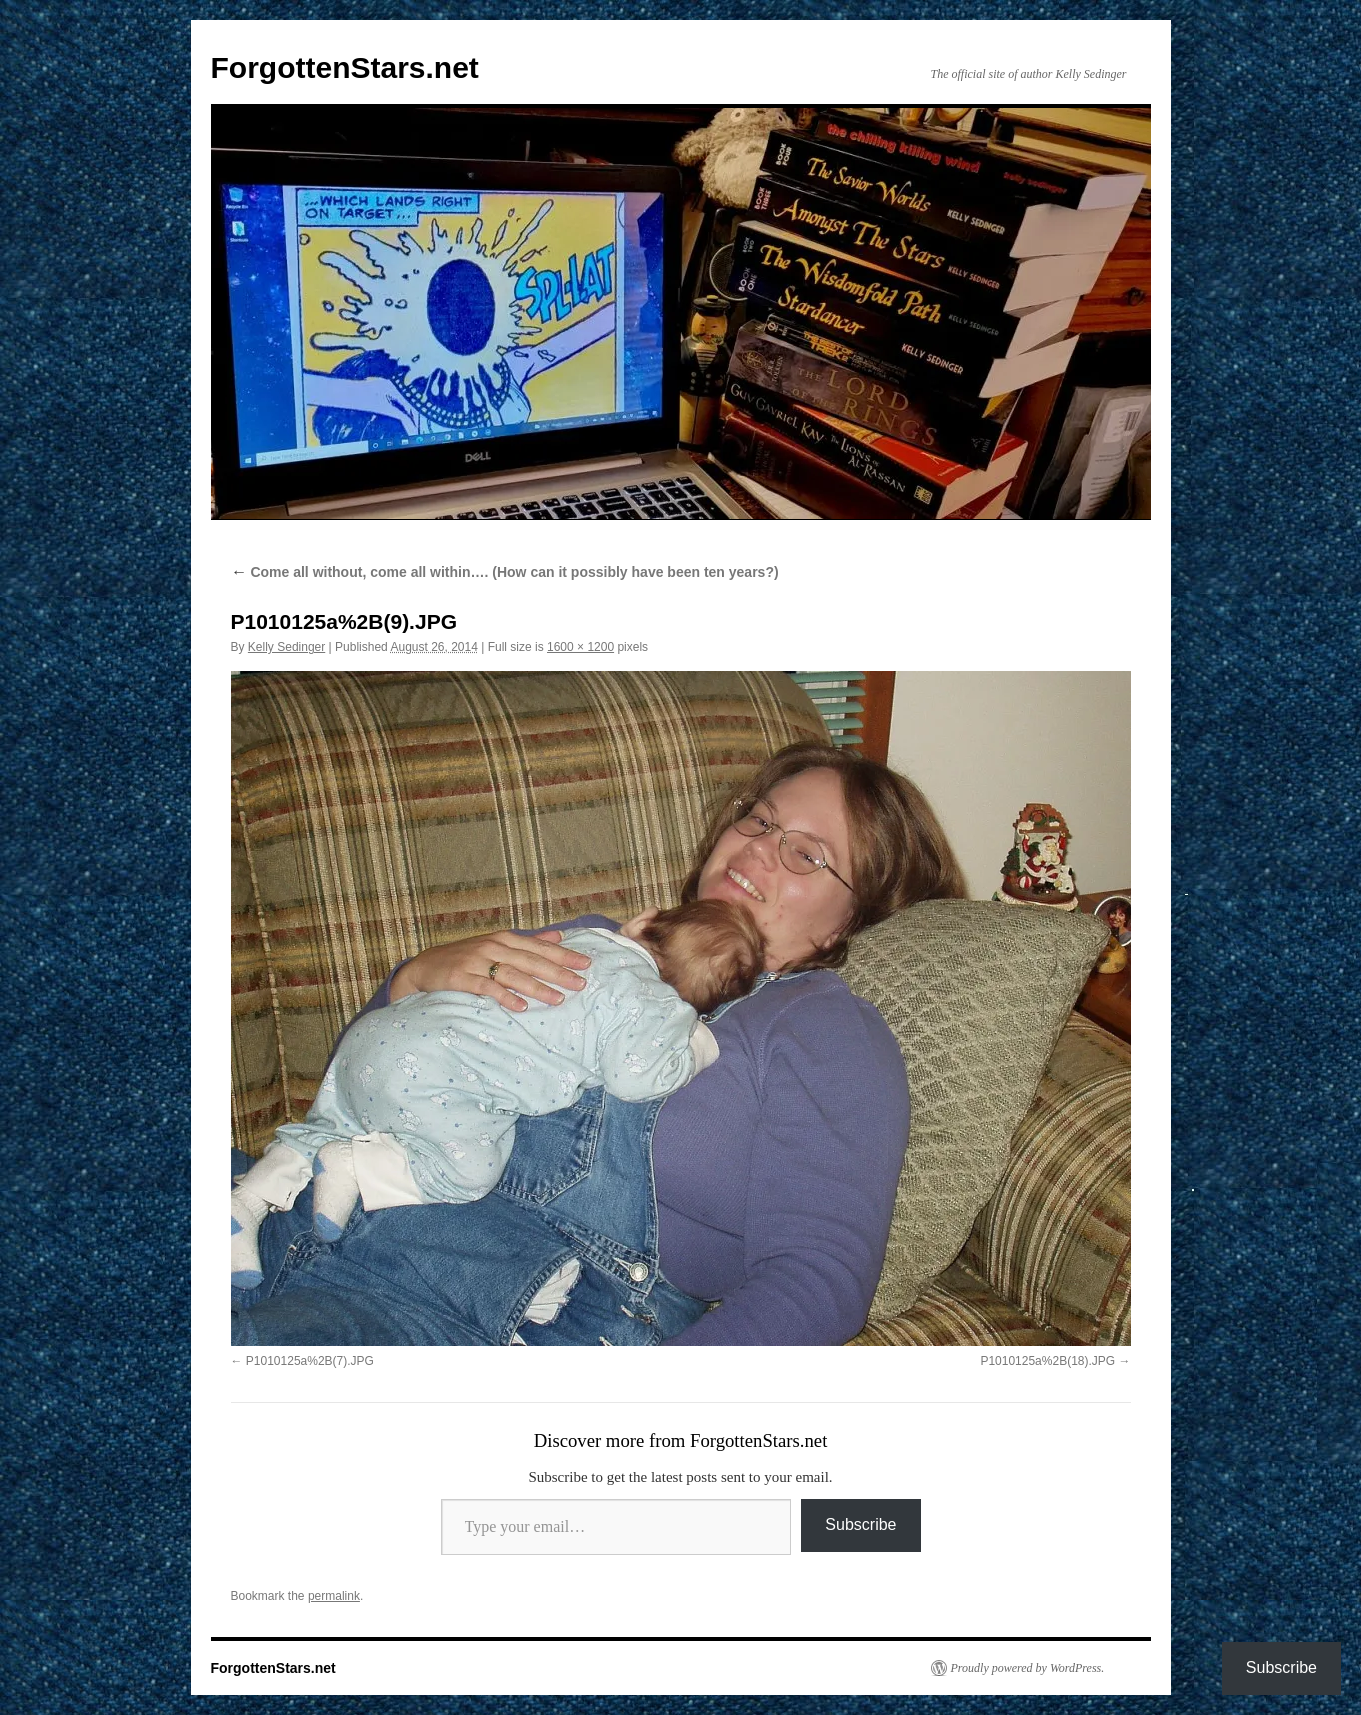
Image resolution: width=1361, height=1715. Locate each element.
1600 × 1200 (580, 647)
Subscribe (860, 1524)
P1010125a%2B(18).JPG (1047, 1361)
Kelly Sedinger (286, 647)
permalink (334, 1596)
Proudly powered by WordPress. (1028, 1668)
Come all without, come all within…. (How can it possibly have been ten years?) (505, 572)
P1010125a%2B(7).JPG (310, 1361)
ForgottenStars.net (345, 67)
